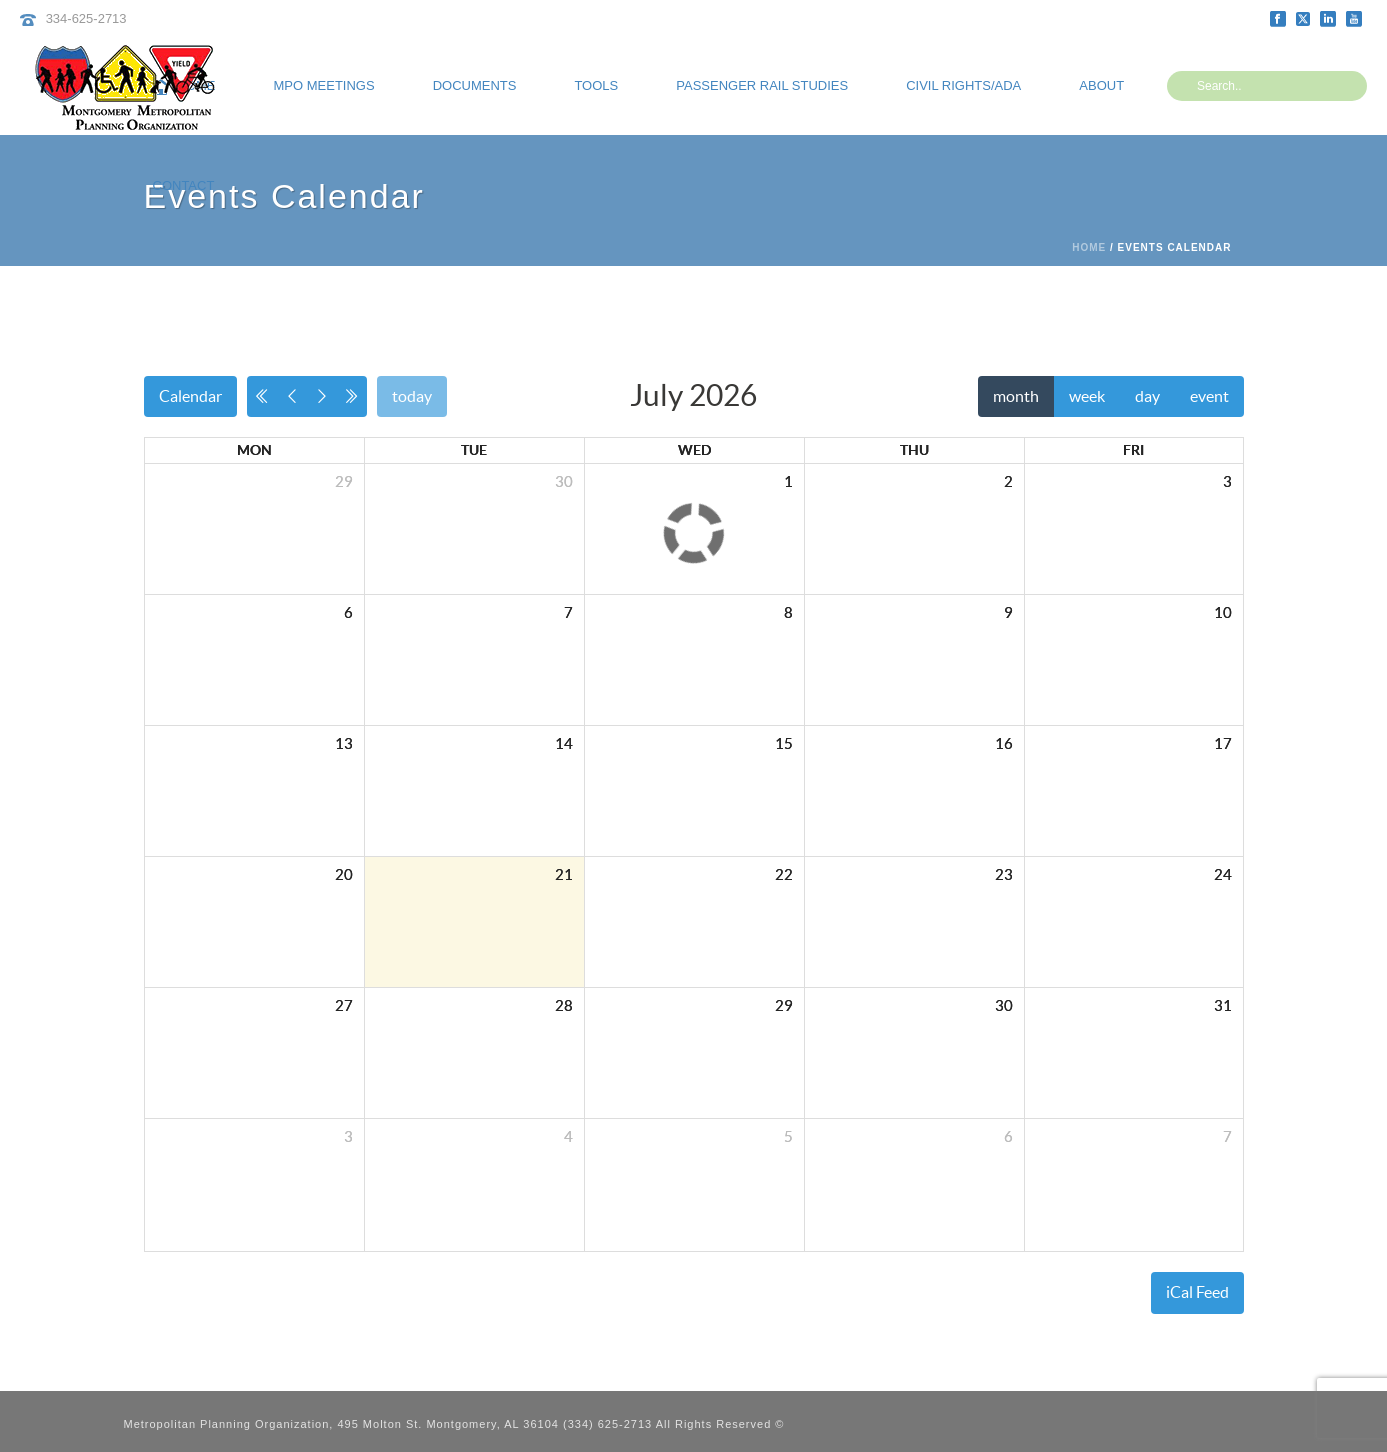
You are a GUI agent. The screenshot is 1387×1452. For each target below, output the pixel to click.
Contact (184, 185)
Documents (475, 85)
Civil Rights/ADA (963, 85)
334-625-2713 (86, 18)
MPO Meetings (324, 85)
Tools (596, 85)
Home (1089, 247)
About (1101, 85)
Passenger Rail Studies (762, 85)
